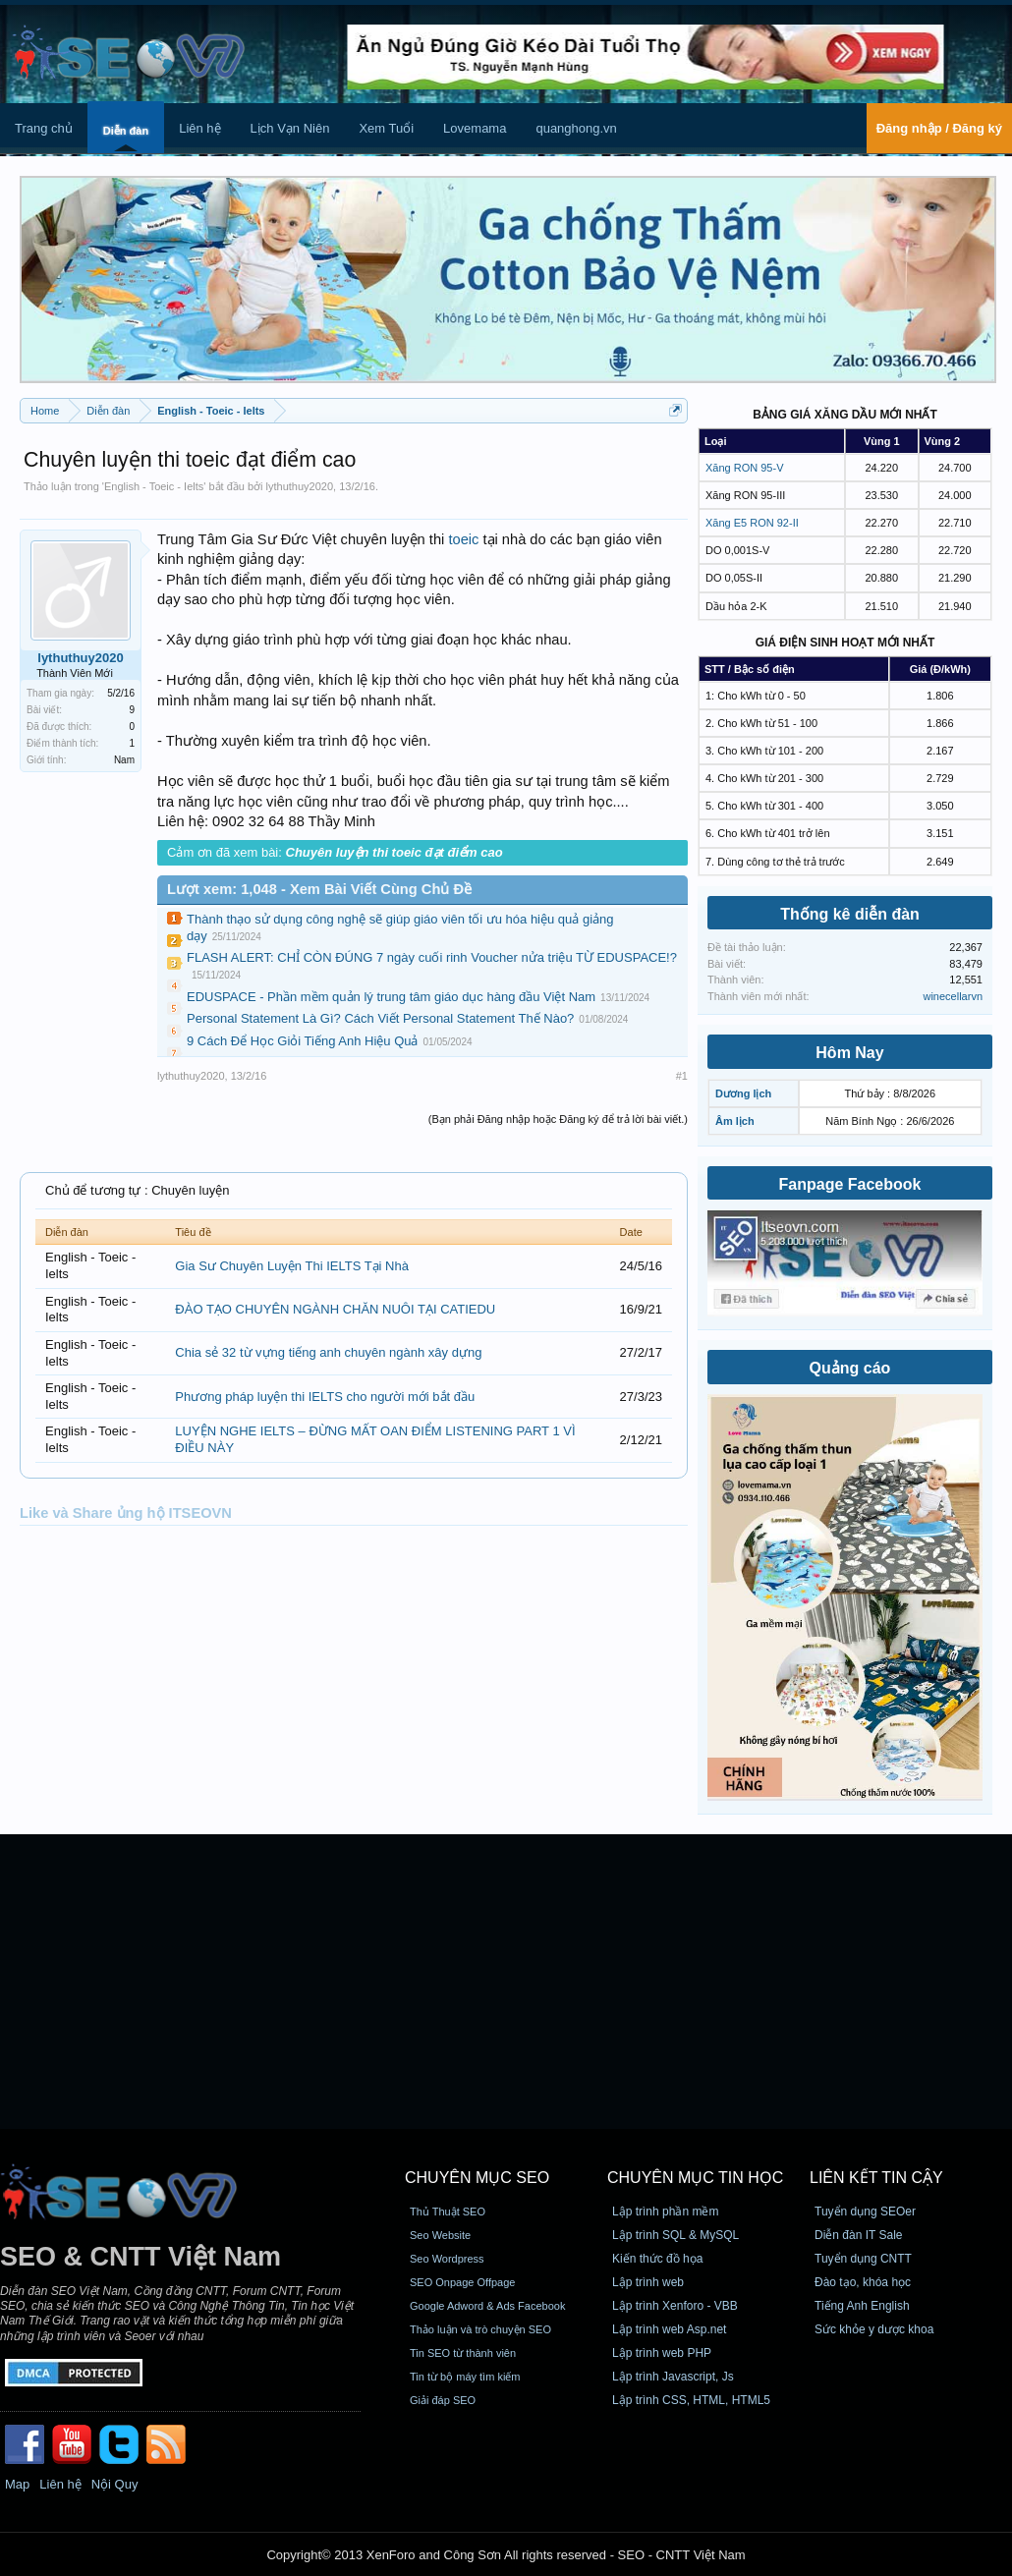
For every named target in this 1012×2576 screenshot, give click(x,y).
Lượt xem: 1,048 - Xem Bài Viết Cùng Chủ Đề (319, 889)
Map (17, 2484)
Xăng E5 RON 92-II (752, 523)
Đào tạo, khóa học (863, 2282)
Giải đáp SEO (443, 2400)
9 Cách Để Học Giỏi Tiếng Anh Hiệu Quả (302, 1041)
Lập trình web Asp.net (669, 2329)
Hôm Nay (849, 1052)
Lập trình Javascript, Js (673, 2376)
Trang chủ (44, 128)
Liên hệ (199, 128)
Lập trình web (648, 2282)
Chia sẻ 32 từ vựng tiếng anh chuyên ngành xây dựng (328, 1352)
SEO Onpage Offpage (462, 2282)
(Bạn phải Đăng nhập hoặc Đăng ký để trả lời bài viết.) (558, 1119)
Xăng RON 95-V (744, 468)
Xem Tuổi (386, 128)
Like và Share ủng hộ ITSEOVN (126, 1513)
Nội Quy (115, 2484)
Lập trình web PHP (661, 2353)
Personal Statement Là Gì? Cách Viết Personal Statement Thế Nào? (380, 1018)
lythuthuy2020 (300, 486)
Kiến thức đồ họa (657, 2259)
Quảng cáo (850, 1368)
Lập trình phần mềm (665, 2211)
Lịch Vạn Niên (290, 128)
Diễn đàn (125, 131)
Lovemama (474, 128)
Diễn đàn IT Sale (859, 2235)
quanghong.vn (575, 128)
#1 (682, 1076)
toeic (463, 539)
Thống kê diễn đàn (850, 914)
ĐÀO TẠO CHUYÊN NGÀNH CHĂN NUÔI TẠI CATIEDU (335, 1309)
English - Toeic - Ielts (153, 486)
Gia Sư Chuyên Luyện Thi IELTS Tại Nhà (292, 1266)
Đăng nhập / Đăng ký (939, 128)
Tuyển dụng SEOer (865, 2211)
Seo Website (440, 2235)
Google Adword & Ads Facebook (487, 2306)
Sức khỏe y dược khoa (874, 2329)
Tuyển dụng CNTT (863, 2259)
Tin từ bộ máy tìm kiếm (465, 2376)
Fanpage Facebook (850, 1184)
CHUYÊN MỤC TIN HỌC (695, 2177)
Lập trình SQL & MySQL (675, 2235)
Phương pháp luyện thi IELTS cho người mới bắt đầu (325, 1396)
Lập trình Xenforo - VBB (675, 2306)
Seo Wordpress (447, 2259)
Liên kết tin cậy (876, 2177)
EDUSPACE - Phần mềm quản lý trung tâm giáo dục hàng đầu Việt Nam (391, 996)
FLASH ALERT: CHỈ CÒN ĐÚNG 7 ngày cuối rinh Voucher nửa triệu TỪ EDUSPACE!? (432, 957)
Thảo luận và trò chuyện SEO (480, 2329)
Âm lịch (735, 1121)
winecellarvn (953, 996)
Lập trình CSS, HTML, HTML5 (691, 2400)
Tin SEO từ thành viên (463, 2353)
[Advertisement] (506, 1981)
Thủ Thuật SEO (447, 2211)
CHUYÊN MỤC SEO (477, 2177)
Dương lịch (743, 1093)
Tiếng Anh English (862, 2306)
